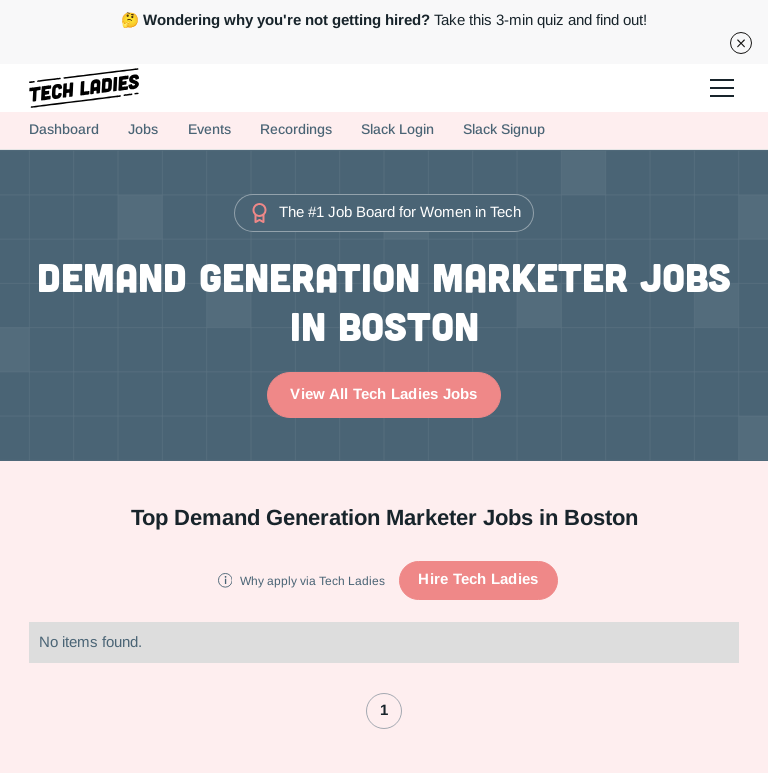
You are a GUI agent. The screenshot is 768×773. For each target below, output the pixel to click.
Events (209, 129)
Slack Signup (504, 129)
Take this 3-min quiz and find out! (384, 20)
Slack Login (397, 129)
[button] (718, 88)
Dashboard (64, 129)
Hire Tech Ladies (478, 579)
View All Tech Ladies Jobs (383, 394)
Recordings (296, 129)
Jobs (143, 129)
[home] (84, 87)
